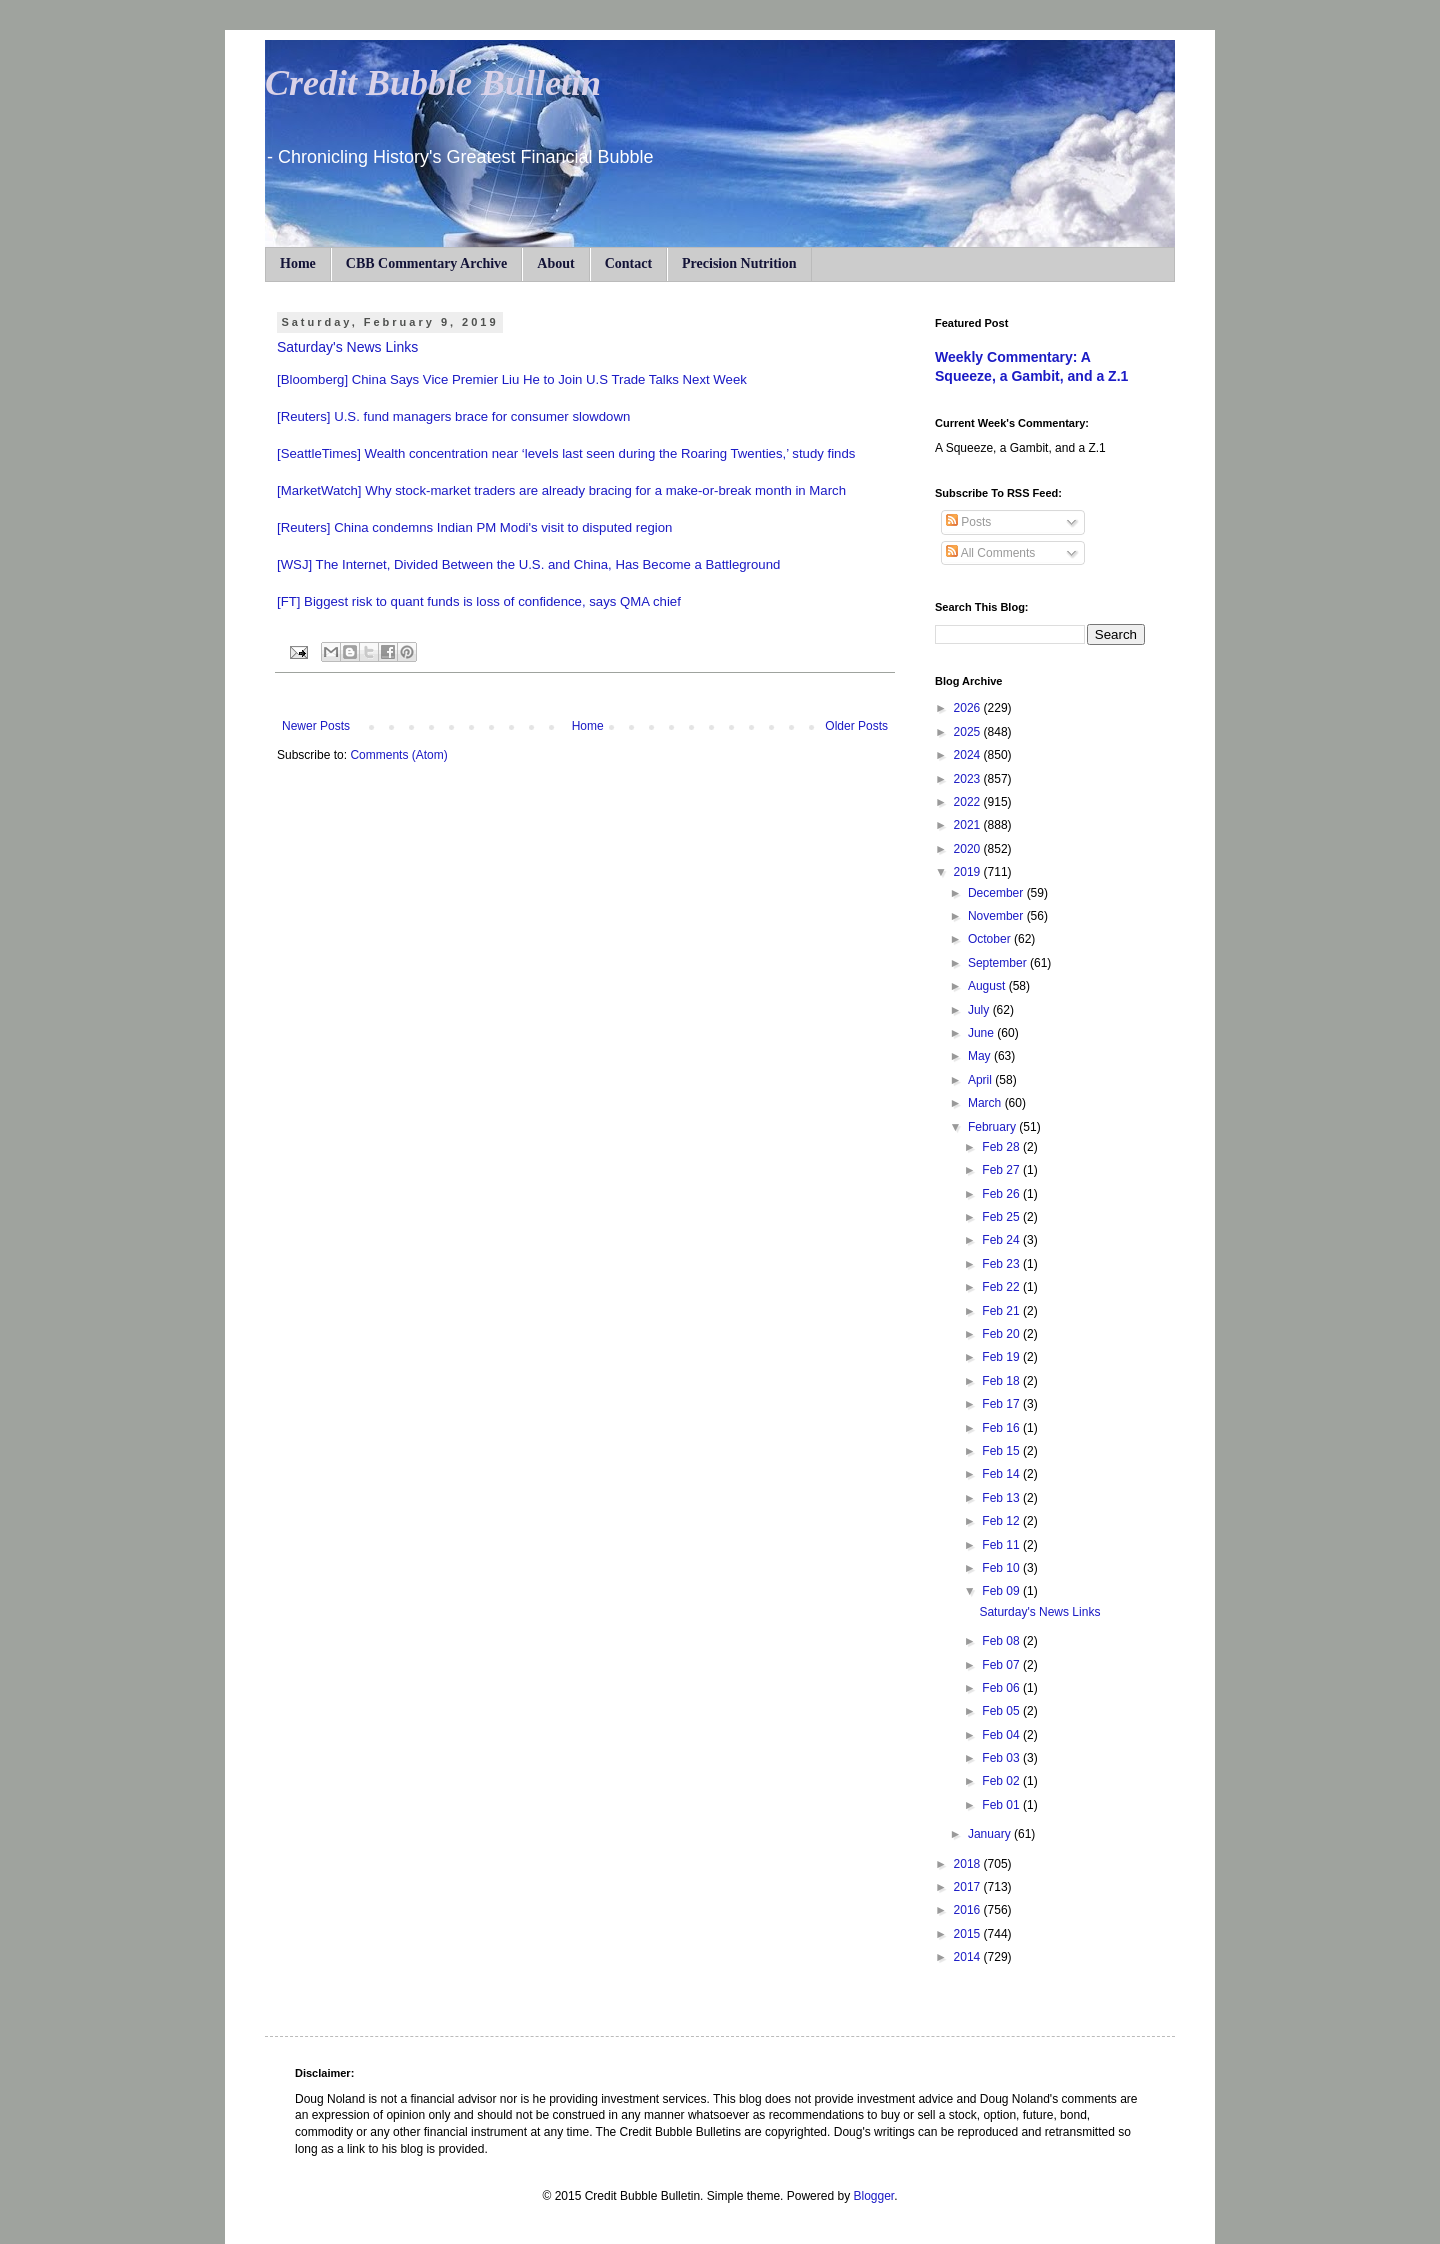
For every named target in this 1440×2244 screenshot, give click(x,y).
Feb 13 (1002, 1498)
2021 (969, 825)
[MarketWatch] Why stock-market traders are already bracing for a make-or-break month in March (561, 490)
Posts (968, 522)
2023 (969, 779)
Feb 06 (1002, 1688)
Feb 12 (1002, 1521)
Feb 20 (1002, 1334)
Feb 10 (1002, 1568)
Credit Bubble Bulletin (433, 83)
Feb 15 (1002, 1451)
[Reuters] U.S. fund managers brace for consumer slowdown (453, 416)
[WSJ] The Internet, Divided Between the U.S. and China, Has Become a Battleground (528, 564)
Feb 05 (1002, 1711)
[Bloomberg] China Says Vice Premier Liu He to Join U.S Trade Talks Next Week (512, 379)
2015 (969, 1934)
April (981, 1080)
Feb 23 (1002, 1264)
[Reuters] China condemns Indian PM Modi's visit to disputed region (474, 527)
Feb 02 (1002, 1781)
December (997, 893)
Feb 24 (1002, 1240)
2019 (969, 872)
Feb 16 (1002, 1428)
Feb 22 (1002, 1287)
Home (298, 263)
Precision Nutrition (739, 263)
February (993, 1127)
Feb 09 (1002, 1591)
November (997, 916)
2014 (969, 1957)
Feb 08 (1002, 1641)
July (980, 1010)
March (986, 1103)
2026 (969, 708)
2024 (969, 755)
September (999, 963)
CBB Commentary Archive (427, 263)
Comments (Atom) (398, 755)
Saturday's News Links (347, 347)
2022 (969, 802)
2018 (969, 1864)
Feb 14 (1002, 1474)
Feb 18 (1002, 1381)
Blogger (873, 2196)
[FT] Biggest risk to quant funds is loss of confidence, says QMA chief (479, 601)
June (982, 1033)
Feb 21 (1002, 1311)
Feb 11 (1002, 1545)
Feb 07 (1002, 1665)
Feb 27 (1002, 1170)
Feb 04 (1002, 1735)
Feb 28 (1002, 1147)
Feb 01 (1002, 1805)
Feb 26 (1002, 1194)
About (555, 263)
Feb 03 (1002, 1758)
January (991, 1834)
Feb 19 (1002, 1357)
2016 (969, 1910)
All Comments (990, 553)
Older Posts (856, 726)
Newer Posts (316, 726)
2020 (969, 849)
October (991, 939)
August (988, 986)
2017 (969, 1887)
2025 (969, 732)
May (981, 1056)
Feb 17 (1002, 1404)
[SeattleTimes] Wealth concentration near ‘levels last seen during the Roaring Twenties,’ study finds (566, 453)
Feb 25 (1002, 1217)
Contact (628, 263)
